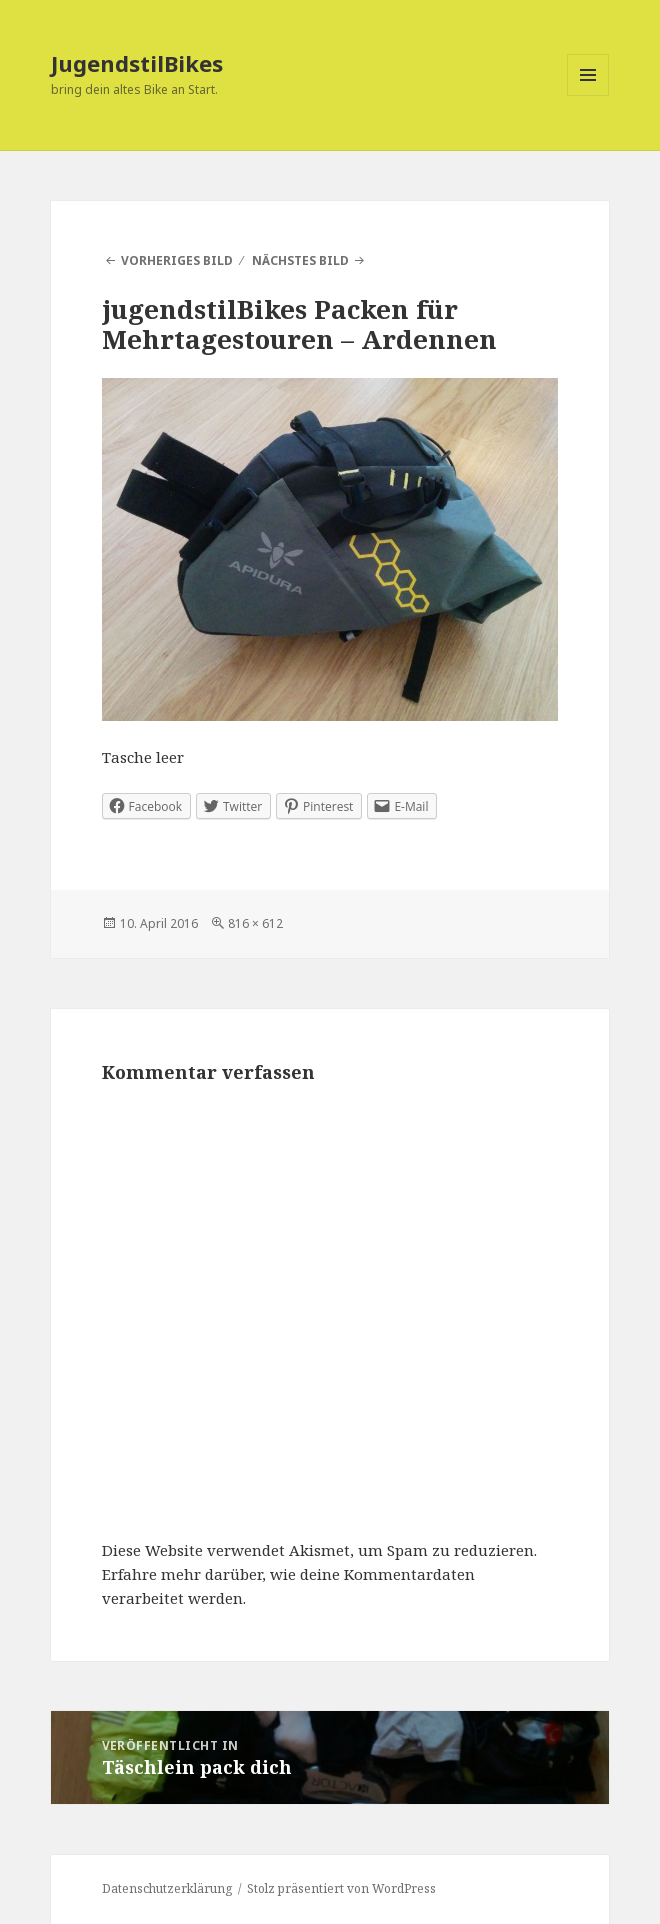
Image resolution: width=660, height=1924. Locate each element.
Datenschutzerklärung (167, 1888)
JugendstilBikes (137, 63)
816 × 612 (255, 923)
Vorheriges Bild (177, 260)
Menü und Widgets (588, 95)
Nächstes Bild (300, 260)
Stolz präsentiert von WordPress (341, 1888)
